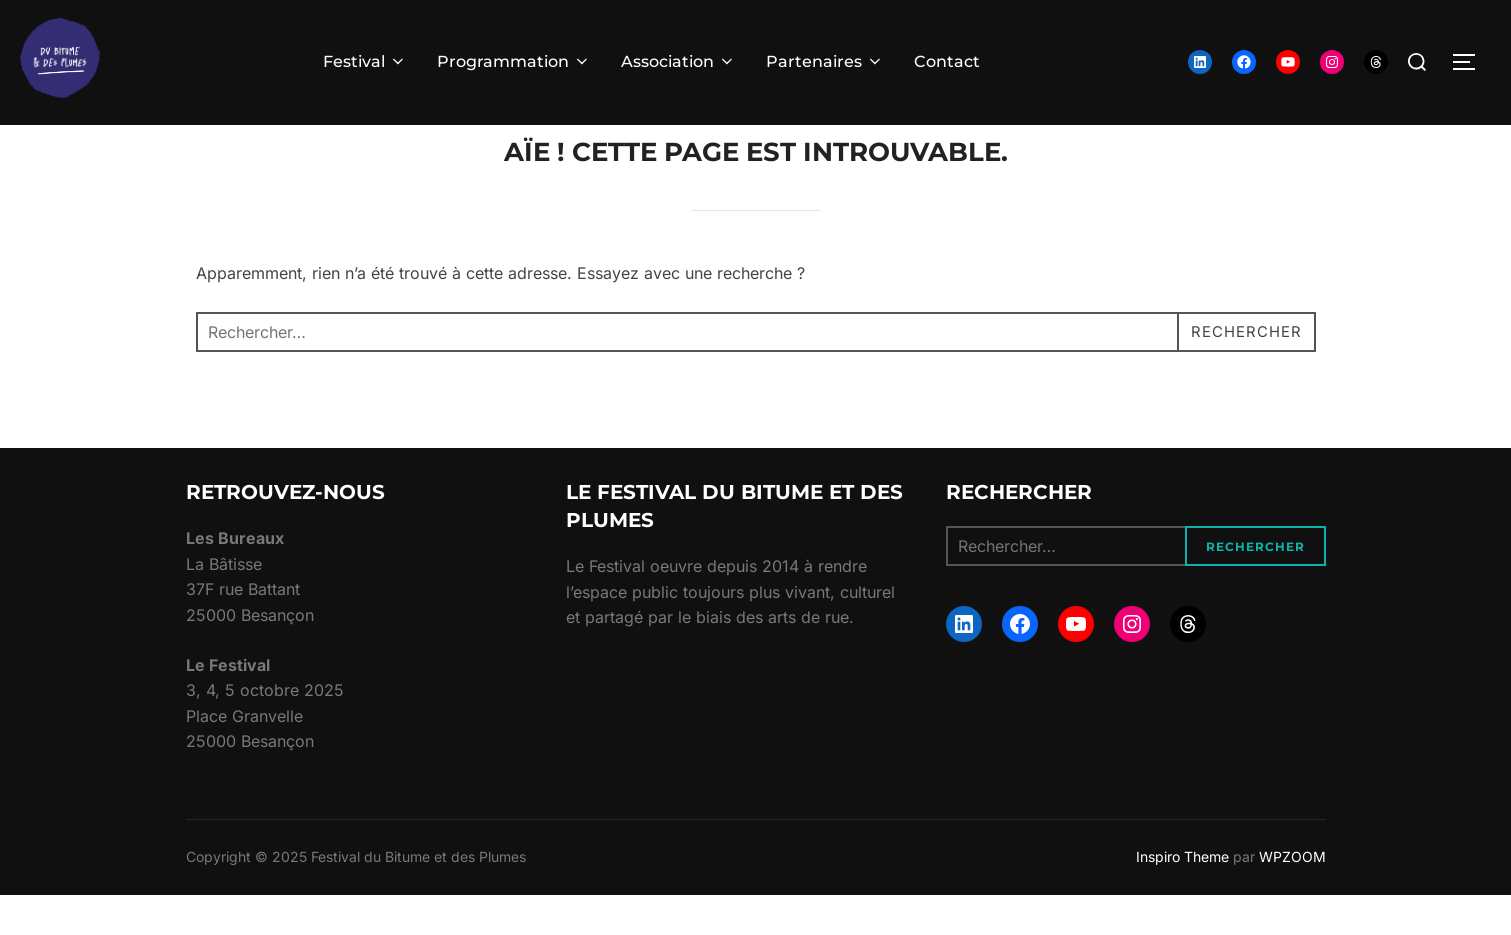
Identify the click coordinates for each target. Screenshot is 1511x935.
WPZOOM (1292, 895)
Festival (365, 61)
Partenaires (825, 61)
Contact (947, 61)
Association (678, 61)
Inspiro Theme (1182, 895)
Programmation (514, 61)
